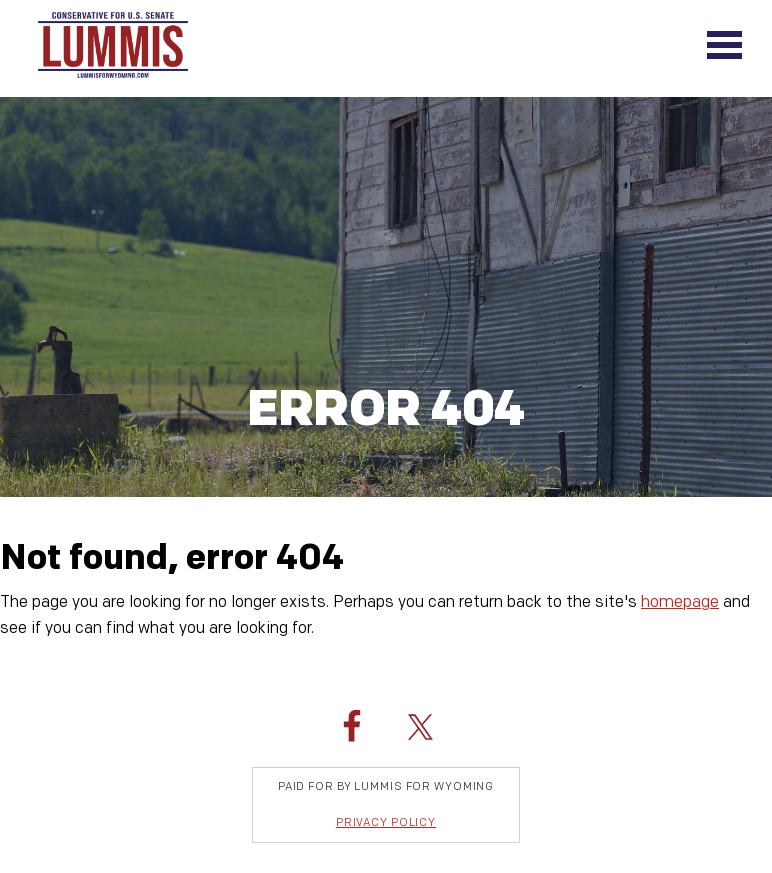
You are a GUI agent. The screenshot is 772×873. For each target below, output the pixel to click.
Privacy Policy (386, 822)
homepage (680, 602)
